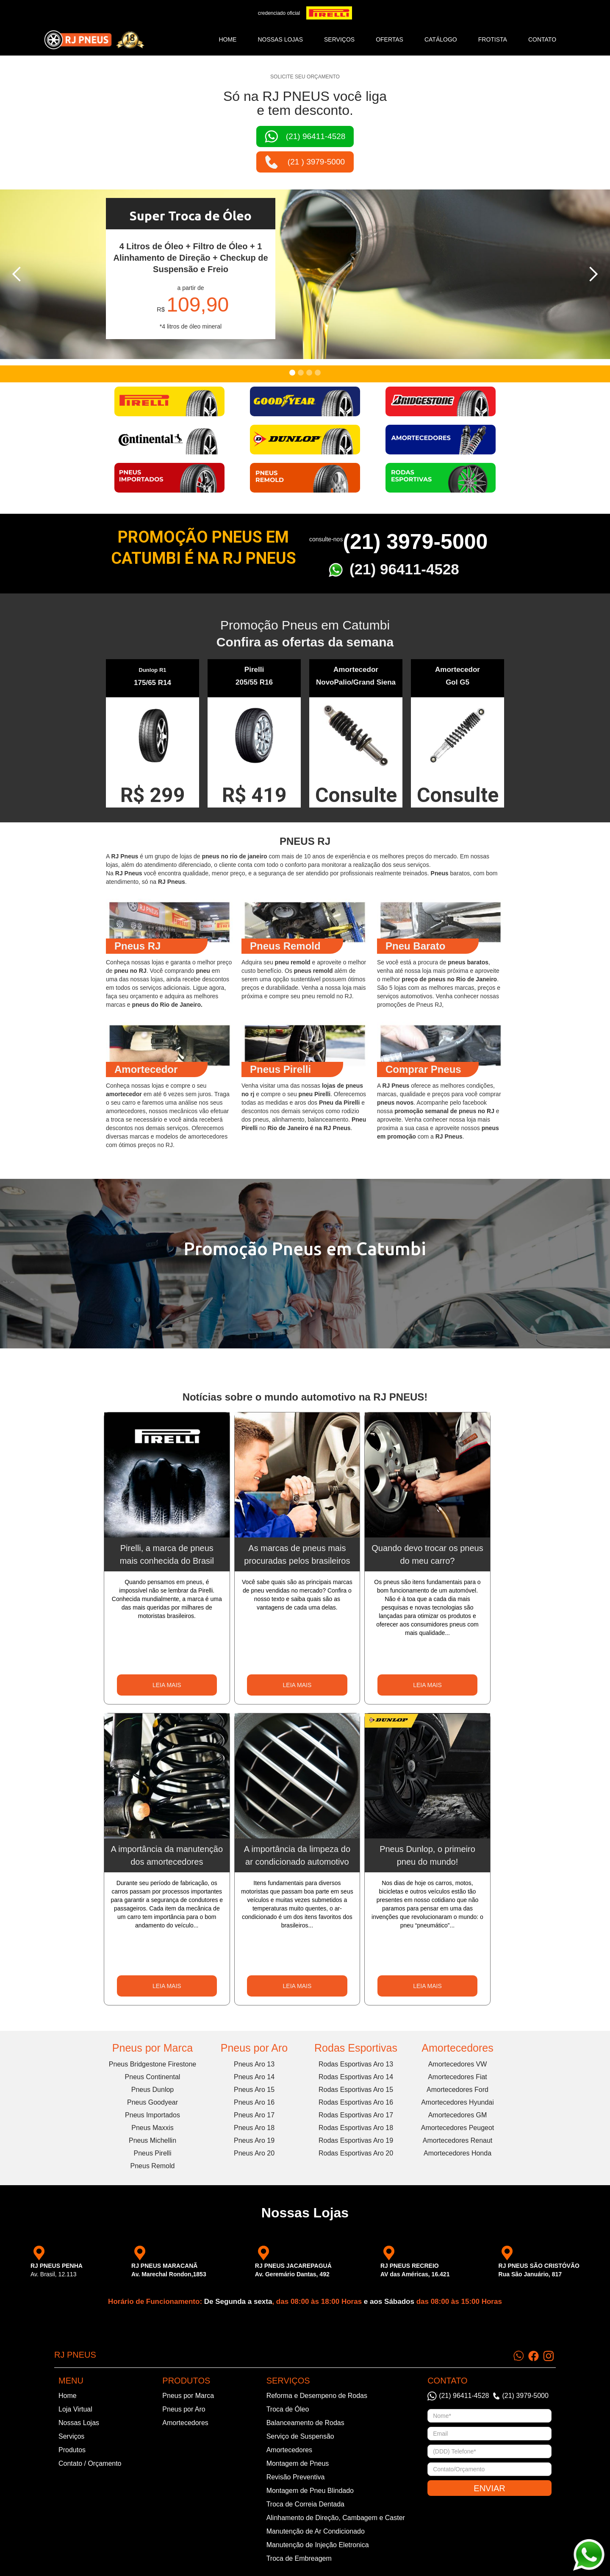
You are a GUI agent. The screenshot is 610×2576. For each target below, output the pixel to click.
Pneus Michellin (152, 2140)
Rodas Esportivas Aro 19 (356, 2140)
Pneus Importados (152, 2115)
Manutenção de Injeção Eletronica (317, 2544)
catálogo (440, 39)
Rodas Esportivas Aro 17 (356, 2115)
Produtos (72, 2449)
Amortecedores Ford (457, 2089)
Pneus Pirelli (153, 2153)
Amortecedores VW (457, 2064)
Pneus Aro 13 (254, 2064)
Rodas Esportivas (355, 2048)
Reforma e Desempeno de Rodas (316, 2395)
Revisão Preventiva (295, 2477)
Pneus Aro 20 (254, 2153)
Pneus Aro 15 (254, 2089)
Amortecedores (457, 2048)
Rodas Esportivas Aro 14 (356, 2076)
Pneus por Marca (152, 2048)
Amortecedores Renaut (458, 2140)
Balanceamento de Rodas (305, 2422)
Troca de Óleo (287, 2409)
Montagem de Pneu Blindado (310, 2490)
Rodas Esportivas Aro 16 (356, 2102)
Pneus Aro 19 (254, 2140)
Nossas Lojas (78, 2422)
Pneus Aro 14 (254, 2076)
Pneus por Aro (254, 2048)
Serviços (71, 2436)
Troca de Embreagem (299, 2558)
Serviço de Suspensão (300, 2436)
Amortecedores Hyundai (457, 2102)
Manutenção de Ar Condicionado (315, 2531)
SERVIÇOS (339, 39)
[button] (17, 274)
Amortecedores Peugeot (457, 2127)
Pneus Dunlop (152, 2089)
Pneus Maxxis (152, 2127)
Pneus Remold (152, 2165)
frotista (492, 39)
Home (227, 39)
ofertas (389, 39)
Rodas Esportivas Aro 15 (356, 2089)
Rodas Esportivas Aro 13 (356, 2064)
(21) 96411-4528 (404, 569)
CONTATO (542, 39)
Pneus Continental (152, 2076)
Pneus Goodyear (152, 2102)
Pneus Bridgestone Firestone (152, 2064)
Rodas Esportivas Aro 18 (356, 2127)
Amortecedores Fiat (457, 2076)
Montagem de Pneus (297, 2463)
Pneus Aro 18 (254, 2127)
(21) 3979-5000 (415, 542)
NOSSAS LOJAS (280, 39)
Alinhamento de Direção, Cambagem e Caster (335, 2517)
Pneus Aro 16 (254, 2102)
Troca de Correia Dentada (305, 2504)
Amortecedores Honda (457, 2153)
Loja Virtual (75, 2409)
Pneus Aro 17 (254, 2115)
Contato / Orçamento (90, 2463)
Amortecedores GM (457, 2115)
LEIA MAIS (166, 1685)
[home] (94, 40)
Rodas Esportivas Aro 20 (356, 2153)
